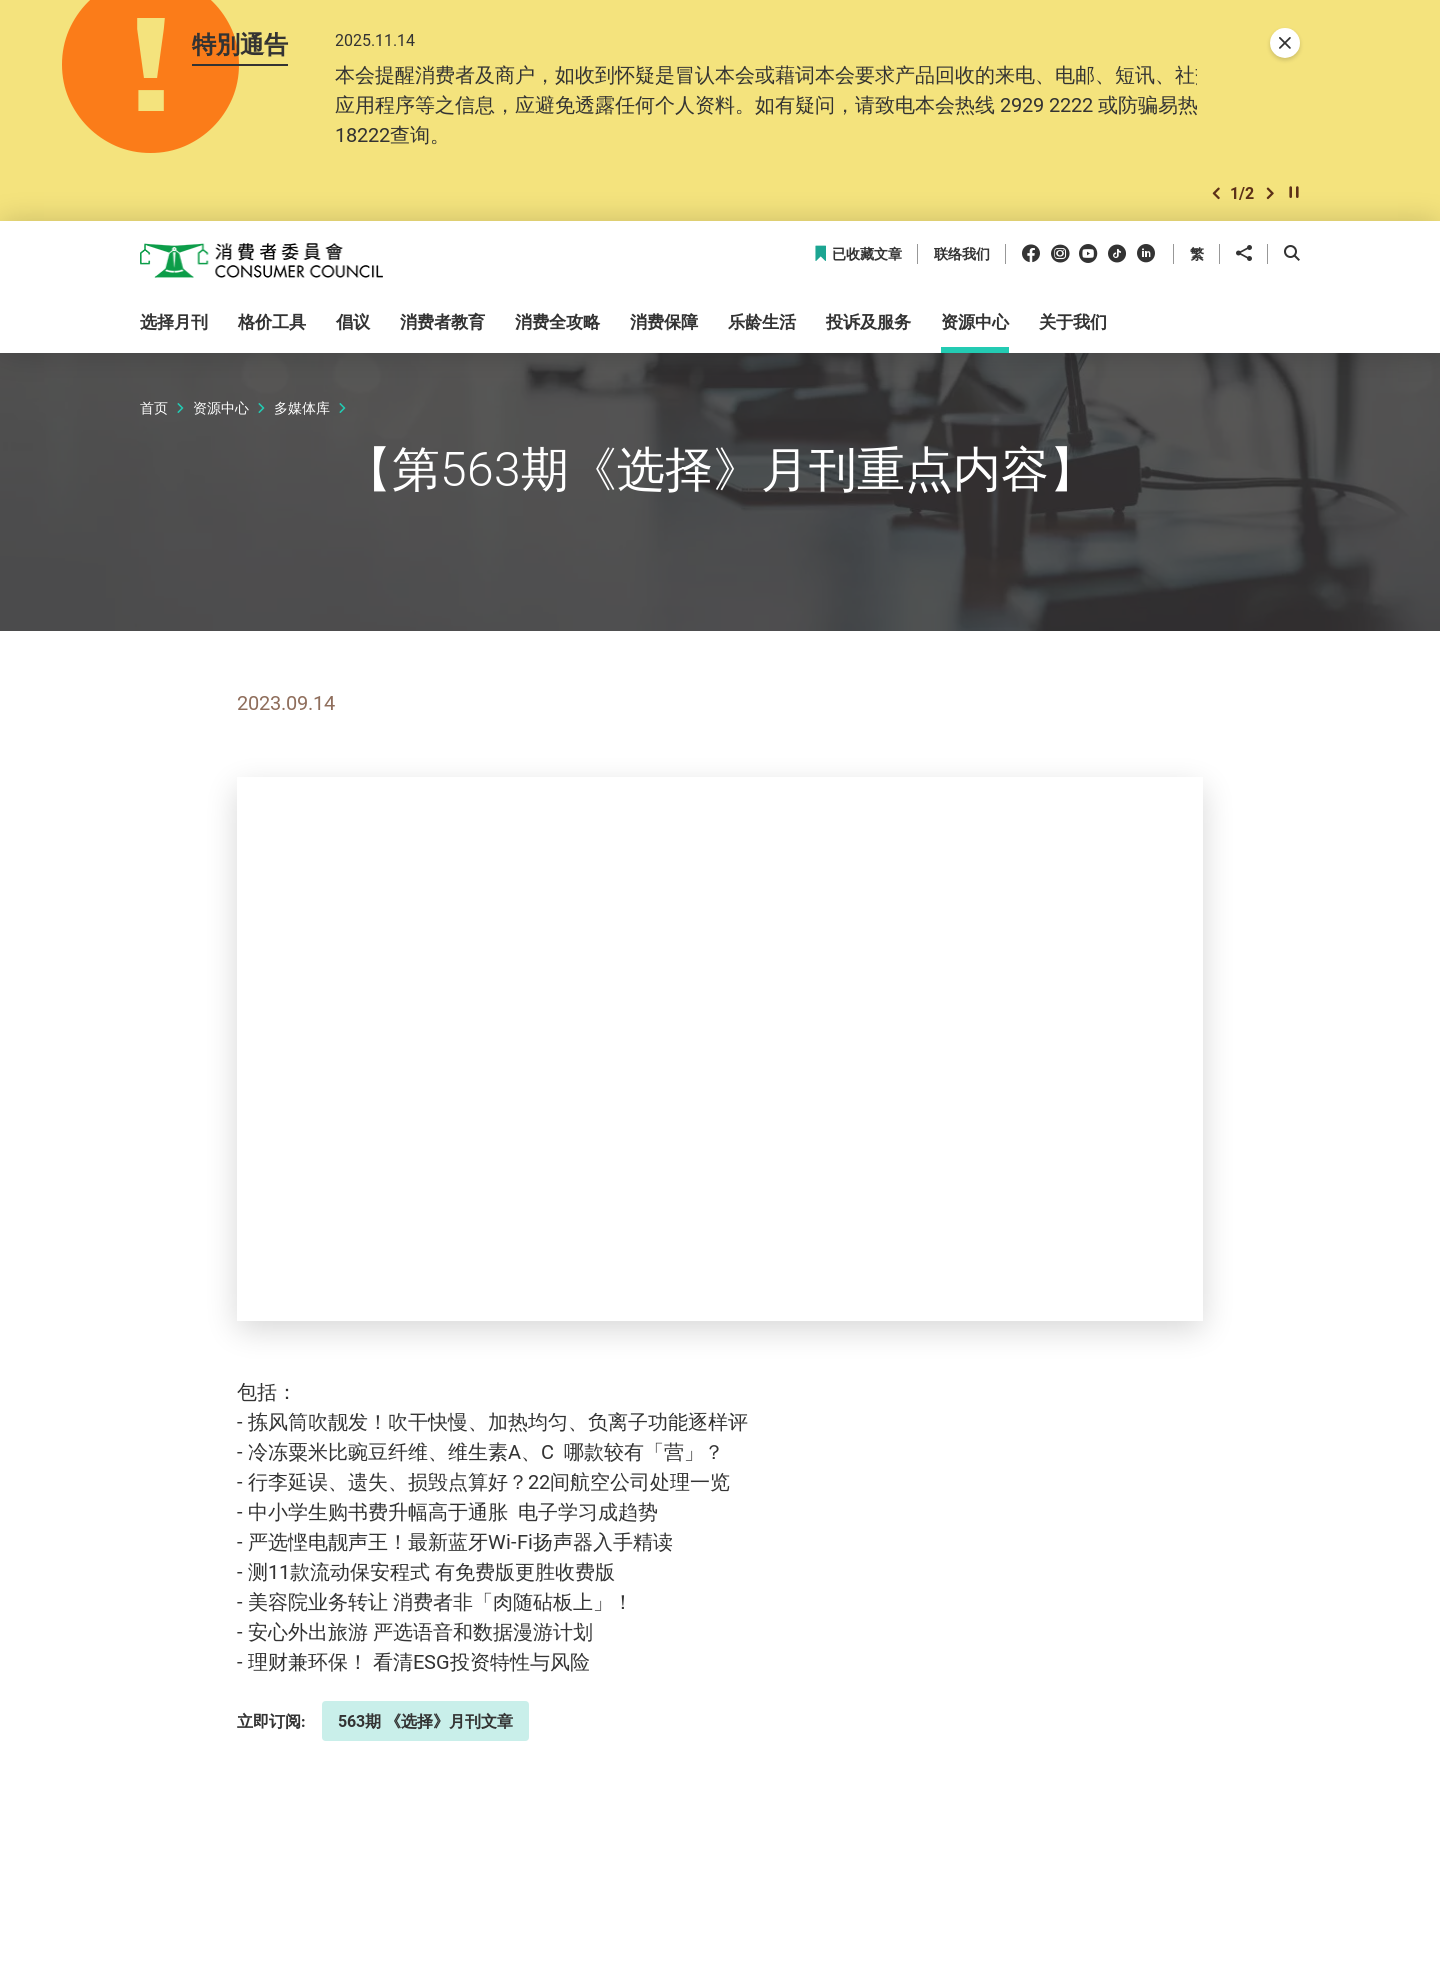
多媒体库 (302, 407)
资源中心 (221, 407)
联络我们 (962, 254)
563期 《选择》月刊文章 (425, 1721)
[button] (1216, 193)
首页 (154, 407)
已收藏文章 (857, 254)
